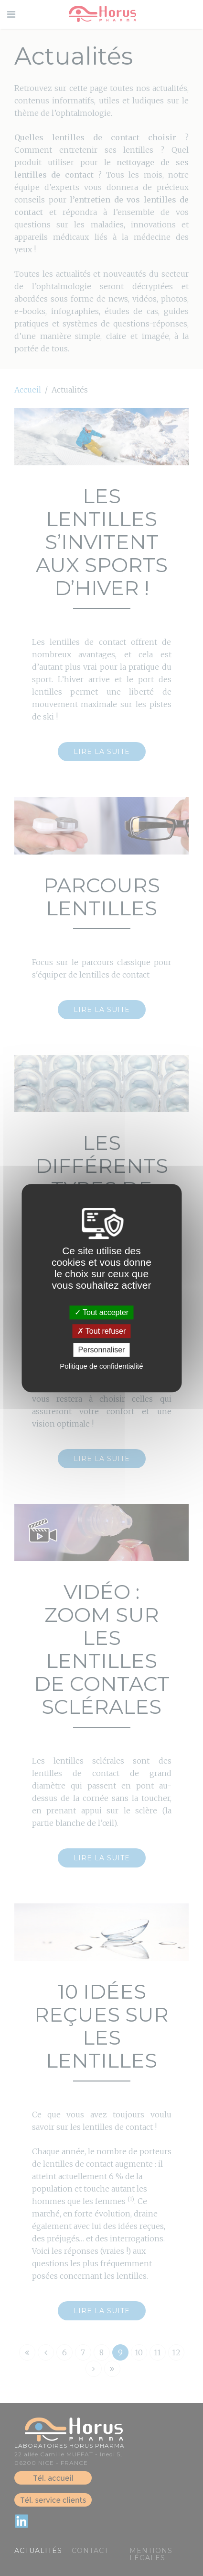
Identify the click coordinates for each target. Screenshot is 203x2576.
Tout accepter (101, 1312)
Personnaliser (101, 1350)
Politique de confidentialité (101, 1366)
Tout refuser (101, 1331)
